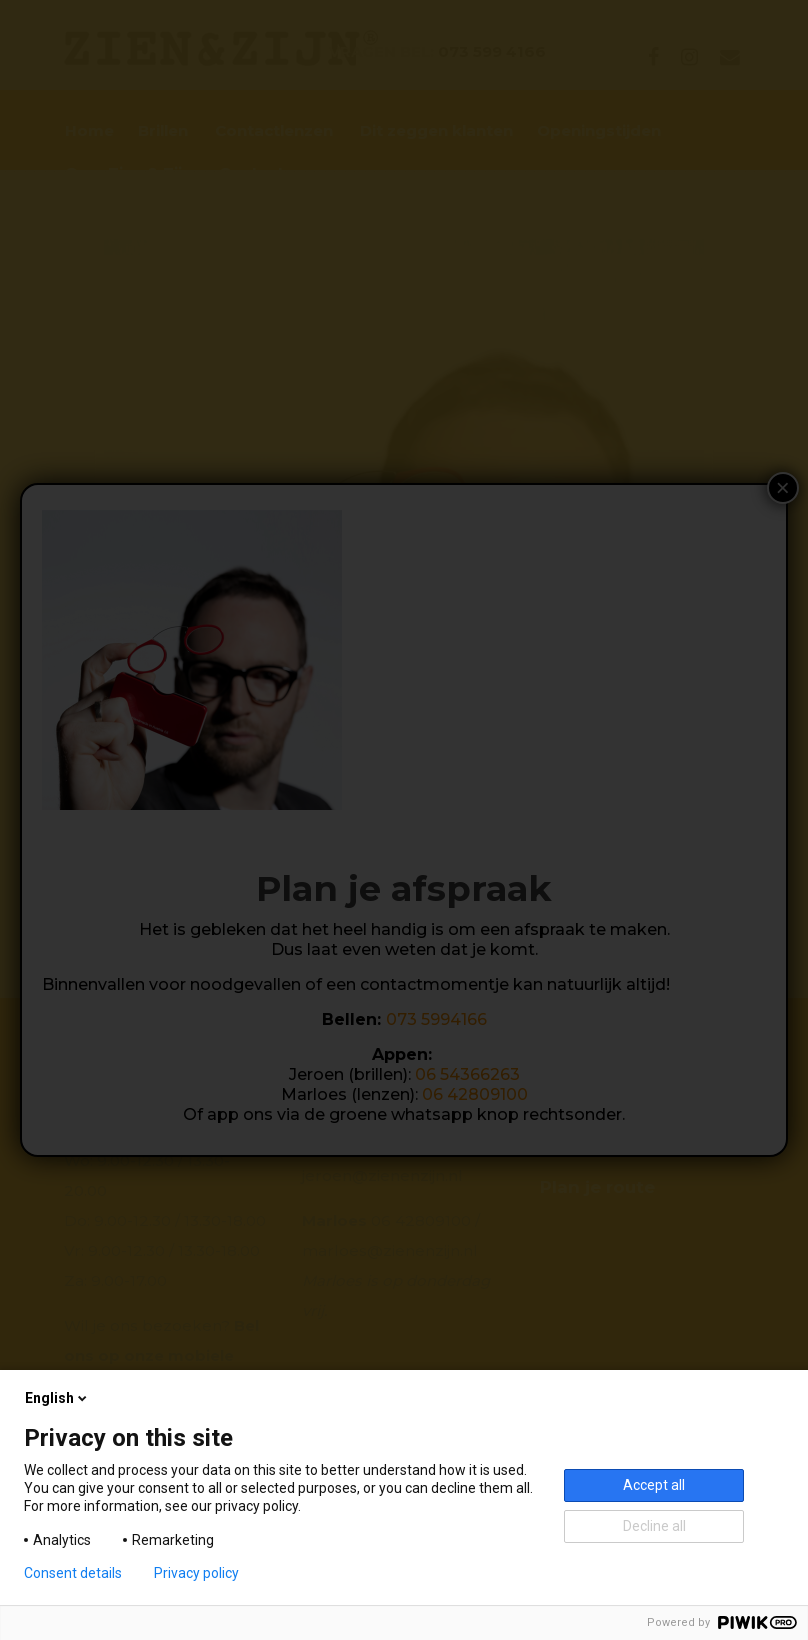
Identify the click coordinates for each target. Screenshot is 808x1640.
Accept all (654, 1485)
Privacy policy (196, 1573)
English (57, 1398)
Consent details (73, 1573)
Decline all (654, 1526)
